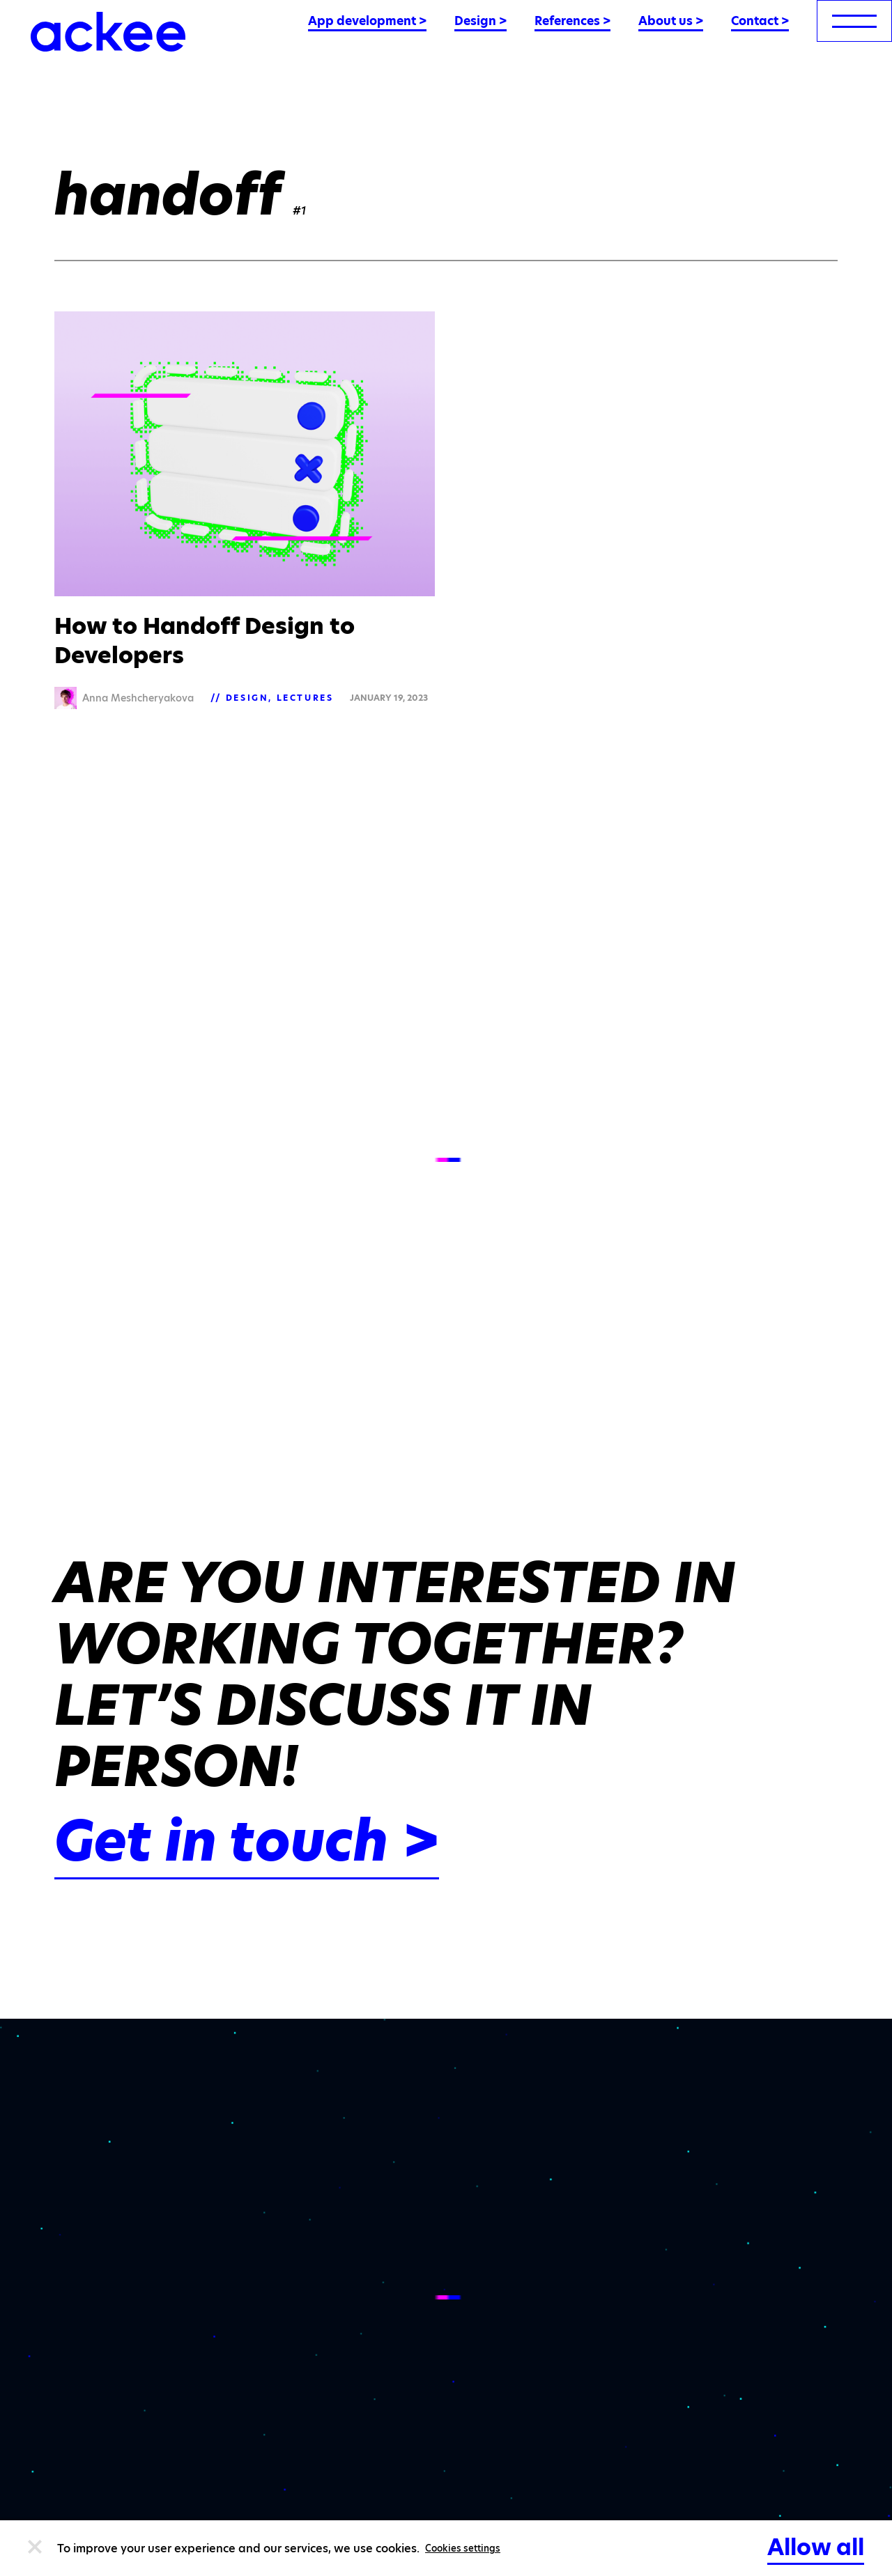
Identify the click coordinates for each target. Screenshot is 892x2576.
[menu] (854, 21)
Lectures (305, 698)
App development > (367, 21)
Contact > (760, 21)
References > (572, 21)
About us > (670, 21)
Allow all (815, 2547)
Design (247, 698)
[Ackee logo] (108, 32)
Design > (480, 21)
